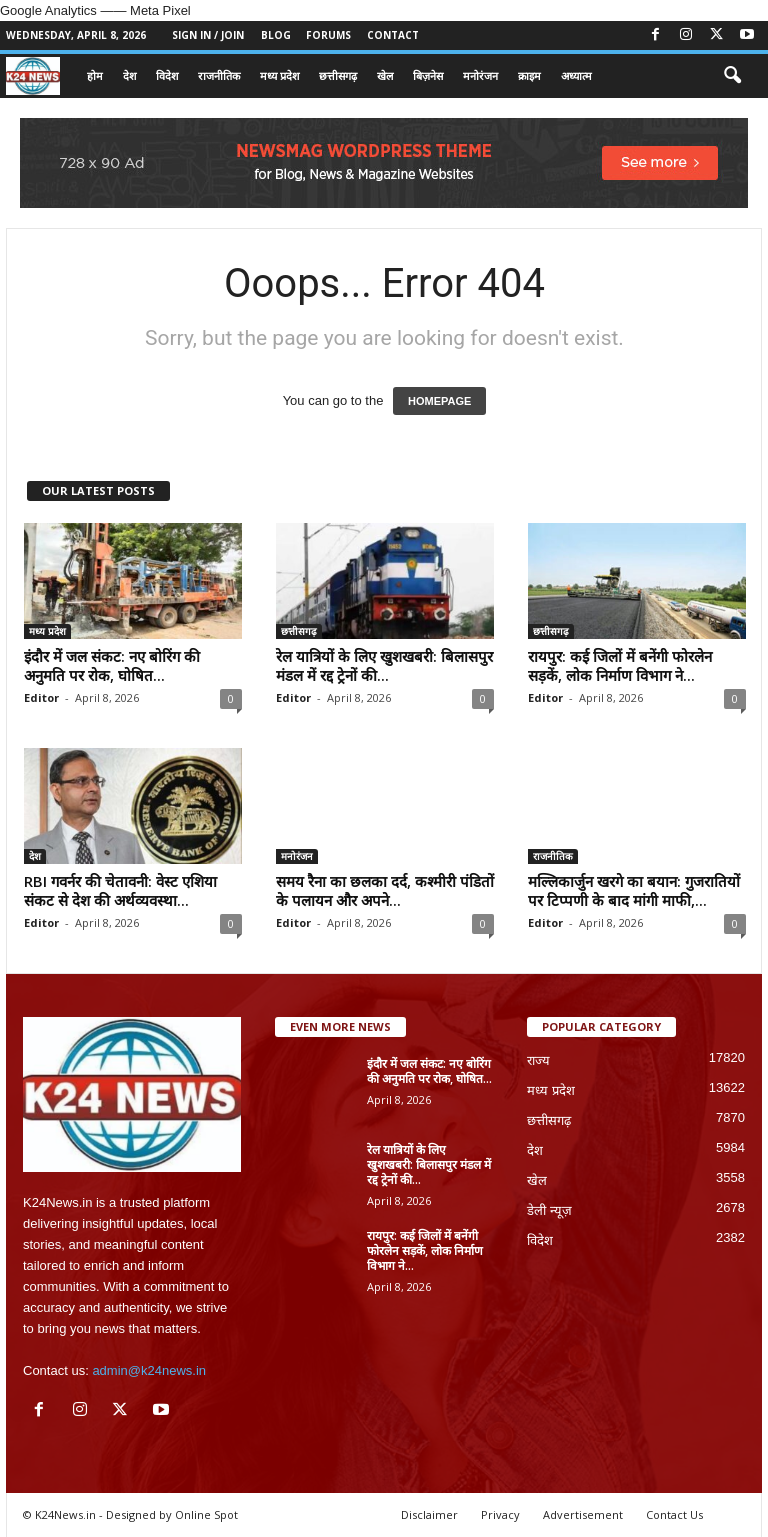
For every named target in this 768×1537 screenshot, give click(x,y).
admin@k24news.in (149, 1370)
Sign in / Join (208, 35)
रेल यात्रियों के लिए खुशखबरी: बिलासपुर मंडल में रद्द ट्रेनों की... (384, 665)
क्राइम (529, 75)
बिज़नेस (428, 75)
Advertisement (583, 1514)
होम (95, 75)
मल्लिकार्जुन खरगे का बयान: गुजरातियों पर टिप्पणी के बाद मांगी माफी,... (634, 890)
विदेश (167, 75)
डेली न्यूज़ (549, 1210)
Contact (393, 35)
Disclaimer (429, 1514)
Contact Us (674, 1514)
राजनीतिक (219, 75)
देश (129, 75)
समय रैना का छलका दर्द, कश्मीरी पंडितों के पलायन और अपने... (385, 890)
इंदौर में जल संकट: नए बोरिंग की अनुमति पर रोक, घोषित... (112, 665)
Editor (41, 697)
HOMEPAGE (439, 401)
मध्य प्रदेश (279, 75)
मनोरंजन (480, 75)
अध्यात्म (576, 75)
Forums (328, 35)
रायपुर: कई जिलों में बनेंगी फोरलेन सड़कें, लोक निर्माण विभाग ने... (620, 665)
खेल (385, 75)
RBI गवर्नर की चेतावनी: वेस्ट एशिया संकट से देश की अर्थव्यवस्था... (120, 890)
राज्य (538, 1060)
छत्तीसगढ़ (338, 75)
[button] (732, 76)
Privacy (500, 1514)
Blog (276, 35)
